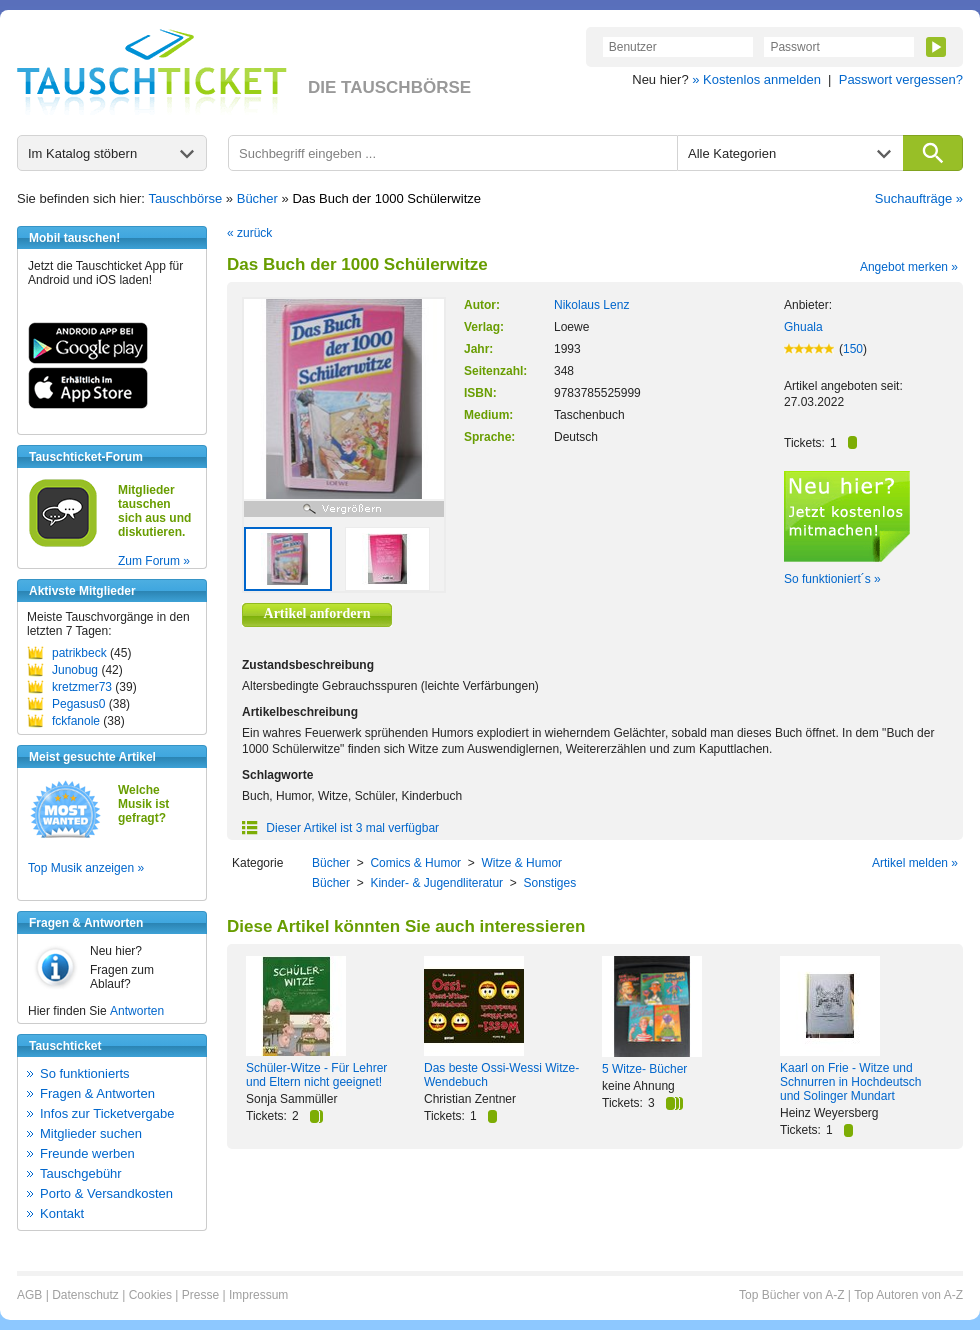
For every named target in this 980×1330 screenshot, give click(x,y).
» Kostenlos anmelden (756, 79)
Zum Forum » (154, 561)
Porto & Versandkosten (106, 1193)
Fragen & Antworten (97, 1093)
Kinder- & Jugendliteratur (436, 883)
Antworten (137, 1011)
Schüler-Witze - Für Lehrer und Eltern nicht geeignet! (316, 1075)
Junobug (75, 670)
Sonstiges (549, 883)
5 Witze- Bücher (644, 1069)
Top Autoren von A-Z (908, 1295)
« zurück (249, 233)
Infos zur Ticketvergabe (107, 1113)
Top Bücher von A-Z (791, 1295)
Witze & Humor (521, 863)
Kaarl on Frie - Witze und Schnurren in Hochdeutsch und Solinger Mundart (850, 1082)
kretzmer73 (82, 687)
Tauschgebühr (81, 1173)
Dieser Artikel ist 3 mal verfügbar (340, 828)
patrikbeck (79, 653)
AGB (29, 1295)
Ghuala (803, 327)
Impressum (258, 1295)
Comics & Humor (415, 863)
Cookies (150, 1295)
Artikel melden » (915, 863)
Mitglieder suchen (91, 1133)
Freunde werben (87, 1153)
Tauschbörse (186, 198)
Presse (200, 1295)
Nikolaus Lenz (591, 305)
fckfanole (76, 721)
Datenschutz (85, 1295)
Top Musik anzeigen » (86, 868)
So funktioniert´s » (832, 579)
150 (853, 349)
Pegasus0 (78, 704)
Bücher (257, 198)
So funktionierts (85, 1073)
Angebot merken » (909, 267)
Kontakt (62, 1213)
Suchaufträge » (919, 198)
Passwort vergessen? (901, 79)
